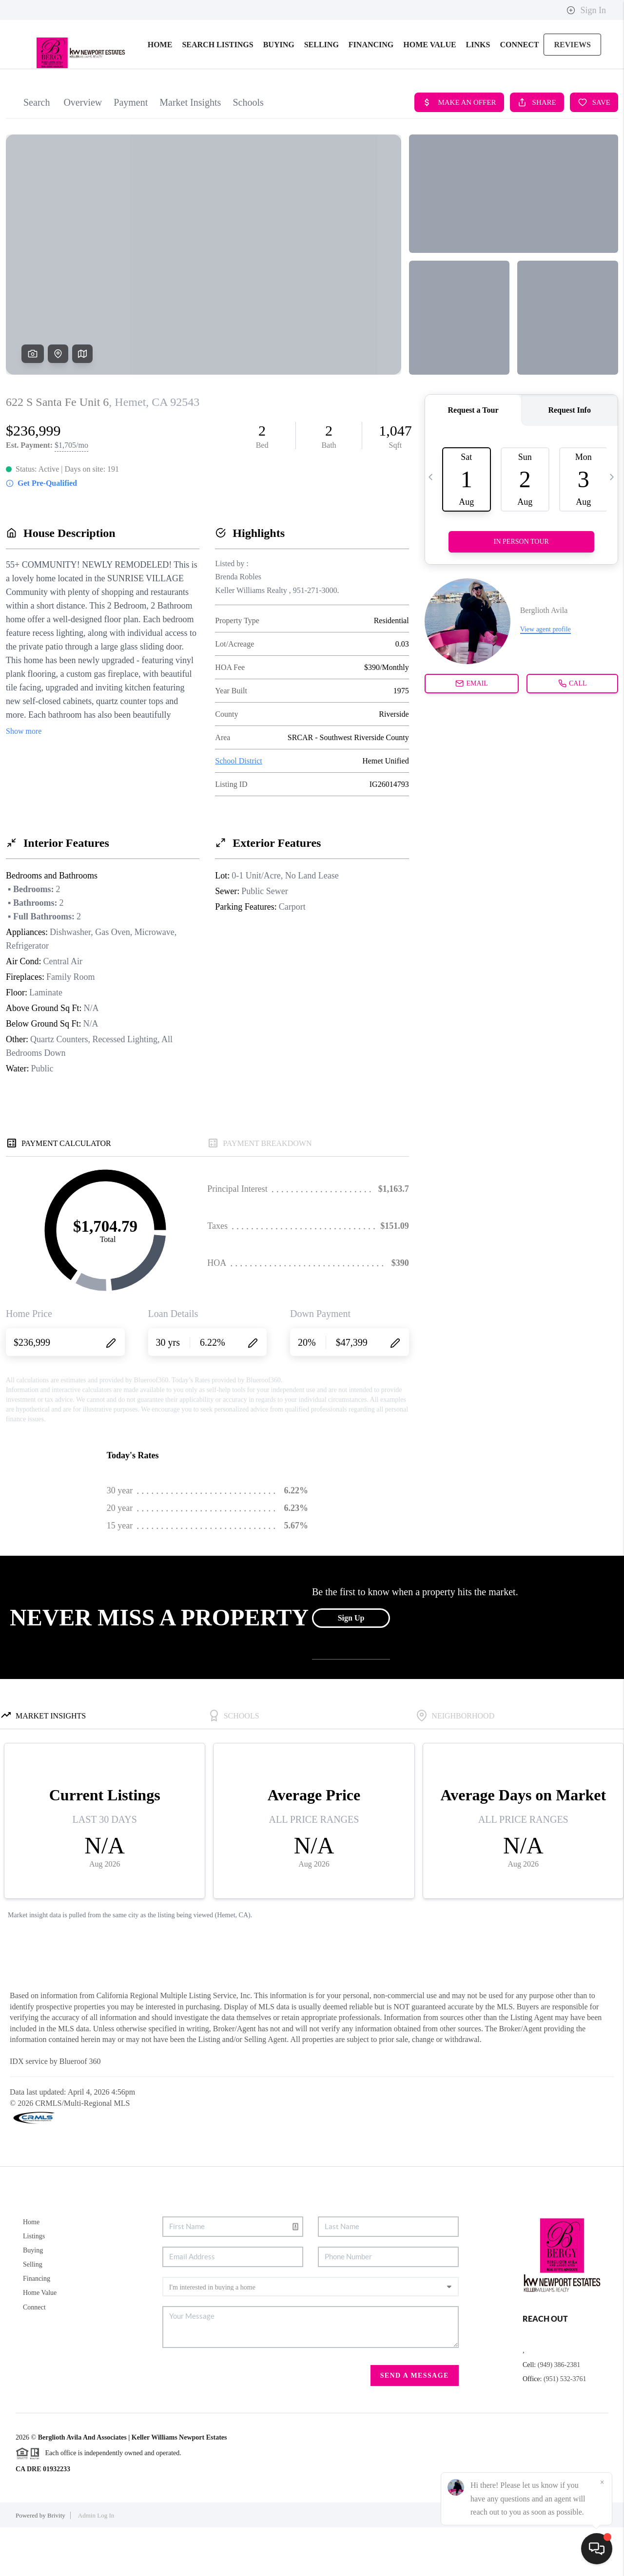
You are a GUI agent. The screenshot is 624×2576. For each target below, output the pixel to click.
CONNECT (519, 93)
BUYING (278, 93)
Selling (32, 2313)
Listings (34, 2285)
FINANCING (371, 93)
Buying (33, 2299)
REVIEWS (572, 93)
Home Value (40, 2341)
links (478, 93)
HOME (160, 93)
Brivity (56, 2564)
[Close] (602, 2482)
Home (31, 2270)
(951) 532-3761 (565, 2427)
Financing (36, 2327)
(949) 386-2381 (559, 2413)
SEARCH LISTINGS (217, 93)
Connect (34, 2356)
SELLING (321, 93)
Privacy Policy (473, 2564)
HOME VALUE (429, 93)
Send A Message (414, 2424)
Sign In (586, 10)
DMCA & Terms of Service (540, 2564)
